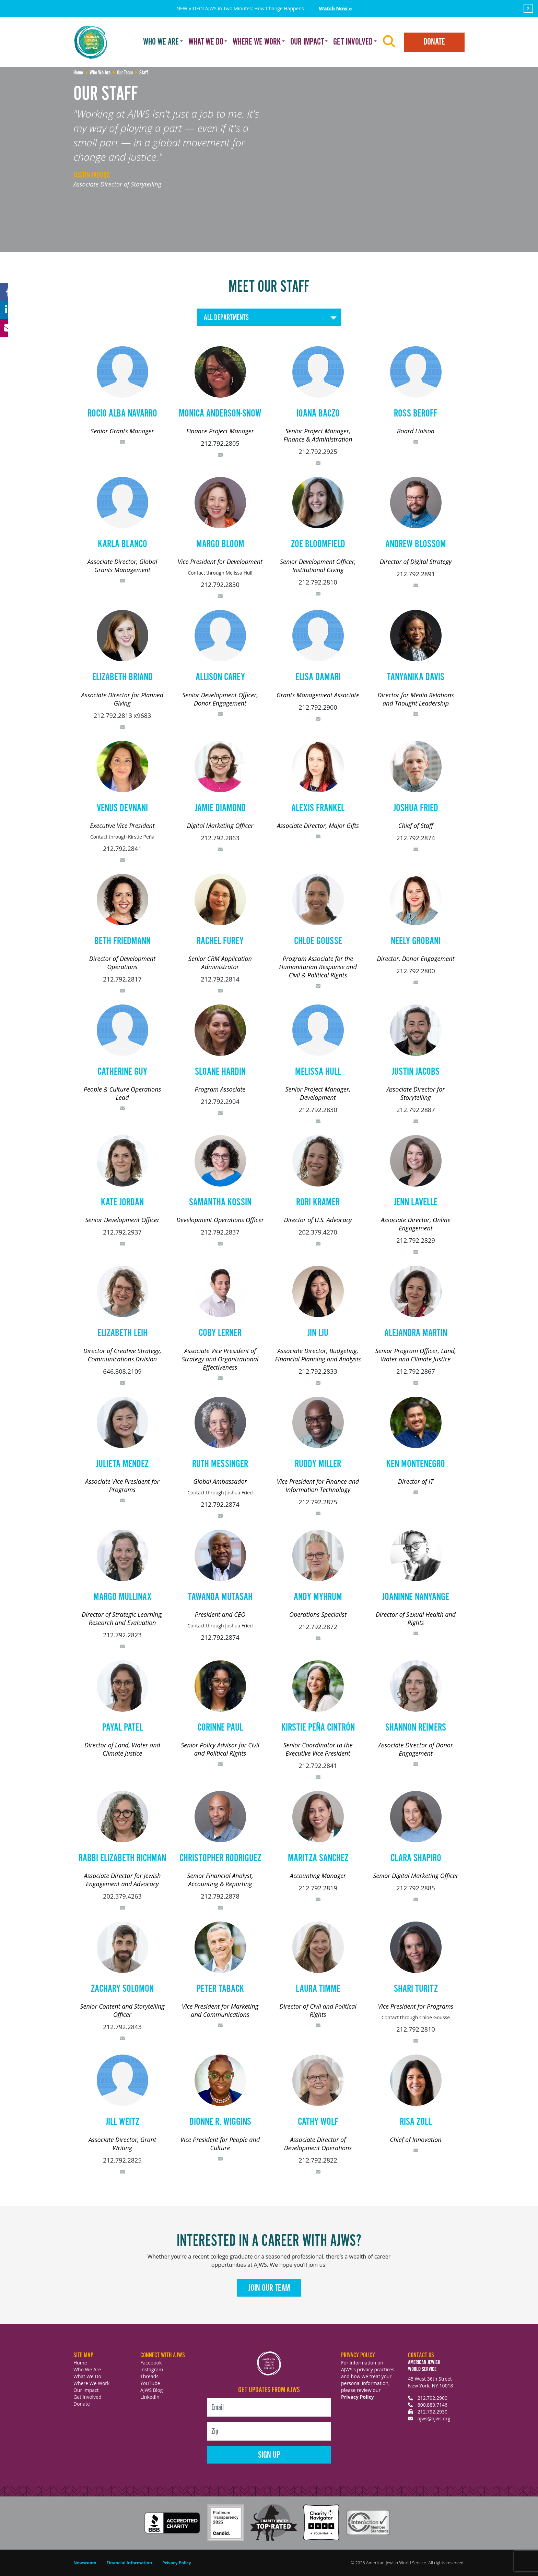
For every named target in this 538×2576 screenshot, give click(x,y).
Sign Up (269, 2455)
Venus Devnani (122, 808)
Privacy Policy (357, 2397)
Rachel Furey (220, 941)
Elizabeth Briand (122, 677)
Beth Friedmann (122, 941)
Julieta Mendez (122, 1464)
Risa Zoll (416, 2122)
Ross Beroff (415, 413)
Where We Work (91, 2383)
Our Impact (86, 2390)
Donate (434, 42)
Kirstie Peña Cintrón (318, 1727)
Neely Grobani (416, 941)
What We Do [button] (205, 42)
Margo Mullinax (122, 1597)
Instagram (151, 2369)
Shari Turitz (416, 1989)
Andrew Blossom (415, 544)
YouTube (150, 2383)
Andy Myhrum (318, 1597)
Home (80, 2362)
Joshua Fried (416, 808)
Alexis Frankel (317, 808)
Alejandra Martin (415, 1333)
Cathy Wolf (318, 2122)
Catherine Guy (122, 1072)
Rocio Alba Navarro (122, 413)
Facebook (151, 2362)
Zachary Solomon (122, 1989)
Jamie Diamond (220, 808)
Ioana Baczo (318, 413)
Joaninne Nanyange (415, 1597)
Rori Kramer (318, 1202)
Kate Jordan (122, 1202)
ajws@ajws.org (434, 2418)
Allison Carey (220, 677)
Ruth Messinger (220, 1464)
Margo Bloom (220, 544)
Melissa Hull (318, 1072)
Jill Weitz (122, 2122)
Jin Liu (317, 1333)
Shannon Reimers (415, 1727)
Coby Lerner (220, 1333)
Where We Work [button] (257, 42)
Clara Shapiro (415, 1858)
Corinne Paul (220, 1727)
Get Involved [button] (353, 42)
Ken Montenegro (415, 1464)
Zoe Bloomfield (318, 544)
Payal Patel (122, 1727)
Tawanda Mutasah (220, 1597)
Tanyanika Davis (415, 677)
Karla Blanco (122, 544)
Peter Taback (220, 1989)
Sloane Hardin (220, 1072)
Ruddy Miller (318, 1464)
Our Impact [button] (307, 42)
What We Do (87, 2376)
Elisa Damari (318, 677)
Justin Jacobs (416, 1072)
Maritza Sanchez (318, 1858)
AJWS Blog (151, 2390)
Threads (149, 2376)
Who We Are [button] (161, 42)
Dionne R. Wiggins (220, 2122)
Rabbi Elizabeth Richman (122, 1858)
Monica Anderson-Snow (220, 413)
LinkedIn (150, 2397)
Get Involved (87, 2397)
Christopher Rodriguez (220, 1858)
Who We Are (87, 2369)
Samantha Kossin (220, 1202)
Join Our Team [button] (269, 2288)
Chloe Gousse (318, 941)
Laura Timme (318, 1989)
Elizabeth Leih (122, 1333)
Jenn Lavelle (415, 1202)
